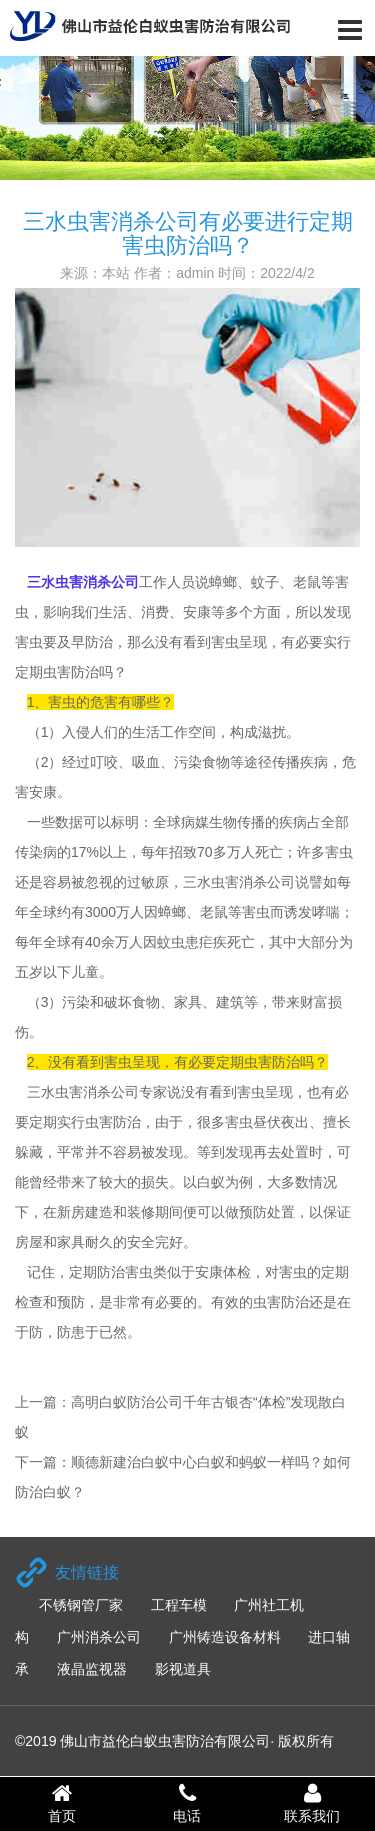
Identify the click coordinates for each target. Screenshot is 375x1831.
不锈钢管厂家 (81, 1605)
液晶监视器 (92, 1669)
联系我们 (312, 1803)
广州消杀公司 (99, 1637)
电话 (187, 1803)
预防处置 (267, 1212)
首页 (62, 1803)
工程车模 (179, 1605)
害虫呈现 (265, 1092)
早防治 (92, 642)
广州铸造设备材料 (225, 1637)
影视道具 (183, 1669)
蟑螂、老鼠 (193, 912)
